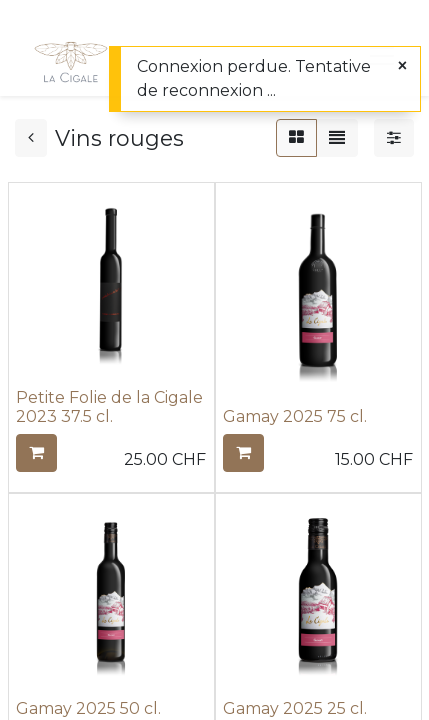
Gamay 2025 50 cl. (88, 708)
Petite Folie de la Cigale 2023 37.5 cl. (109, 407)
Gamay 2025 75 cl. (295, 416)
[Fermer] (402, 66)
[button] (36, 453)
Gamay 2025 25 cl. (295, 708)
